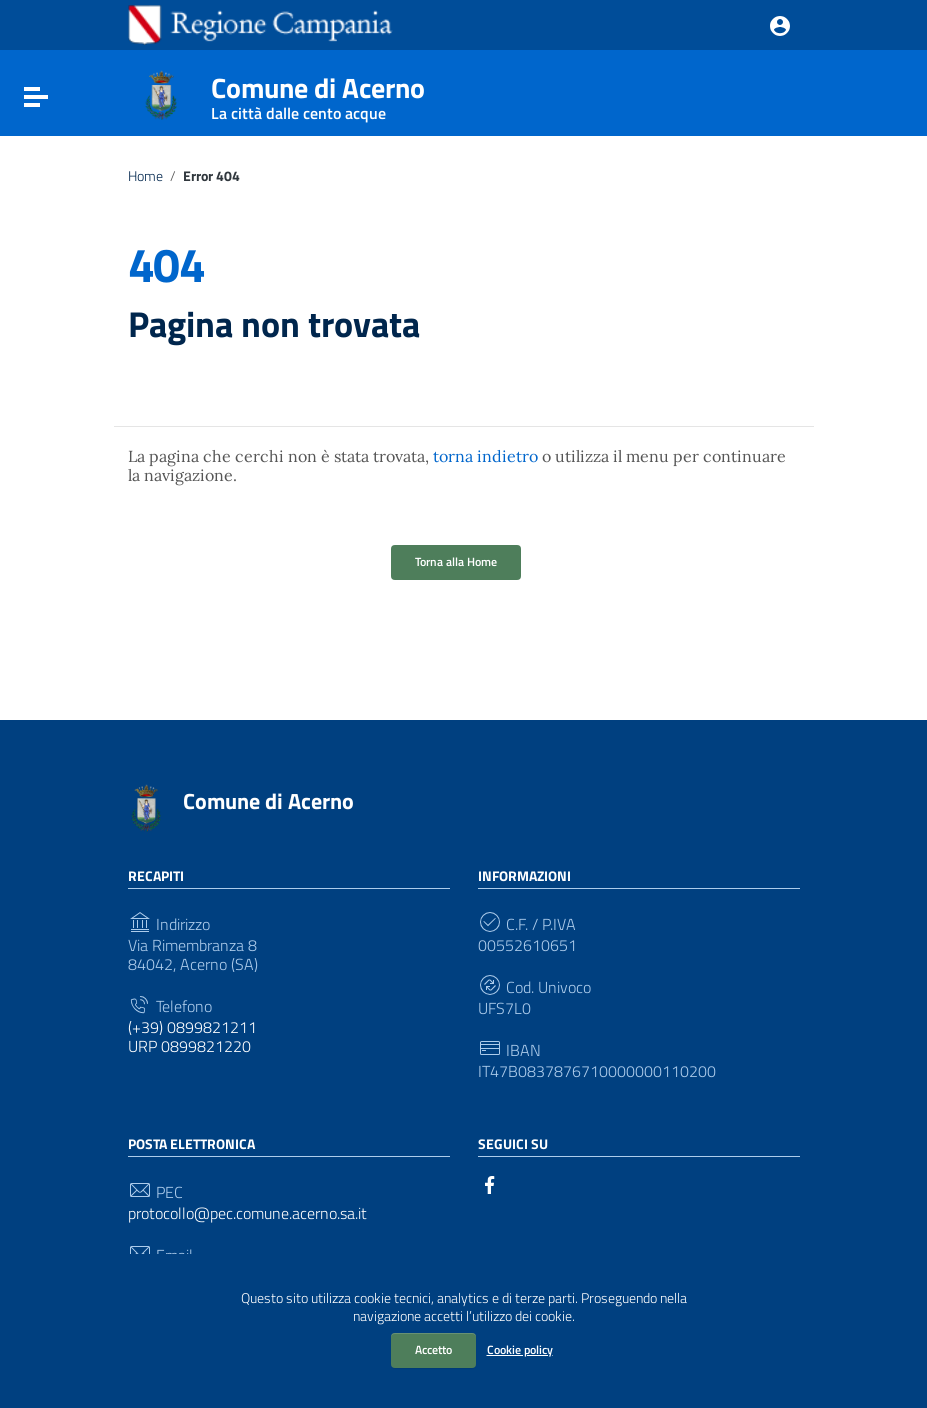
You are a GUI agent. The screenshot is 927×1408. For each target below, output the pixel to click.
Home (145, 176)
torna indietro (485, 456)
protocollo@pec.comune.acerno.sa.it (247, 1213)
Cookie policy (520, 1349)
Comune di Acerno (318, 92)
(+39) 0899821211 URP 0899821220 (192, 1037)
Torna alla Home (456, 561)
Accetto (433, 1349)
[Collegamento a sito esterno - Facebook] (490, 1183)
